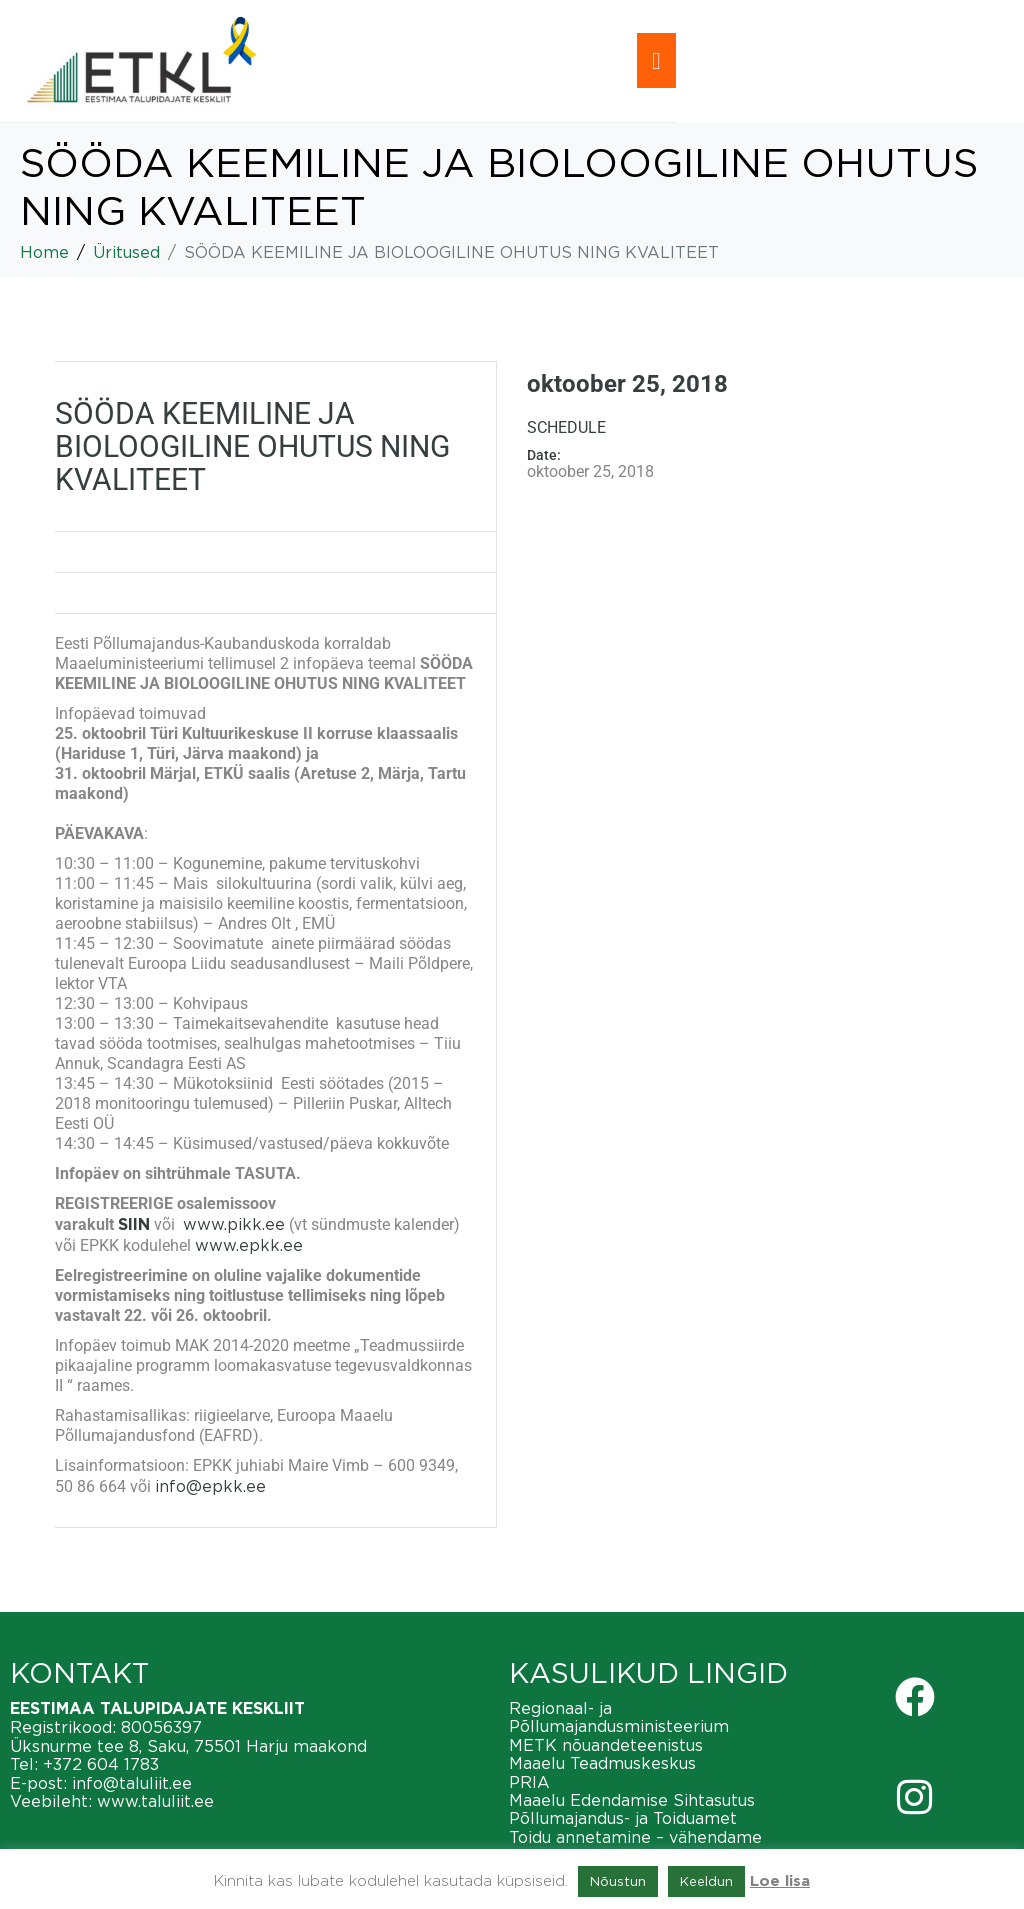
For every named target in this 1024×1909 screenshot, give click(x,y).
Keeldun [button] (706, 1881)
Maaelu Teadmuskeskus (602, 1763)
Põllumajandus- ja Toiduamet (623, 1818)
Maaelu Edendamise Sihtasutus (632, 1800)
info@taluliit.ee (132, 1783)
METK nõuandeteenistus (606, 1745)
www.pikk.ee (234, 1224)
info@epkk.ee (210, 1486)
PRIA (529, 1782)
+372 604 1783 (101, 1764)
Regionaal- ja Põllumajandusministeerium (619, 1717)
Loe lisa (780, 1881)
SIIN (134, 1225)
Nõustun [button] (618, 1881)
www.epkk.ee (249, 1245)
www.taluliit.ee (155, 1801)
